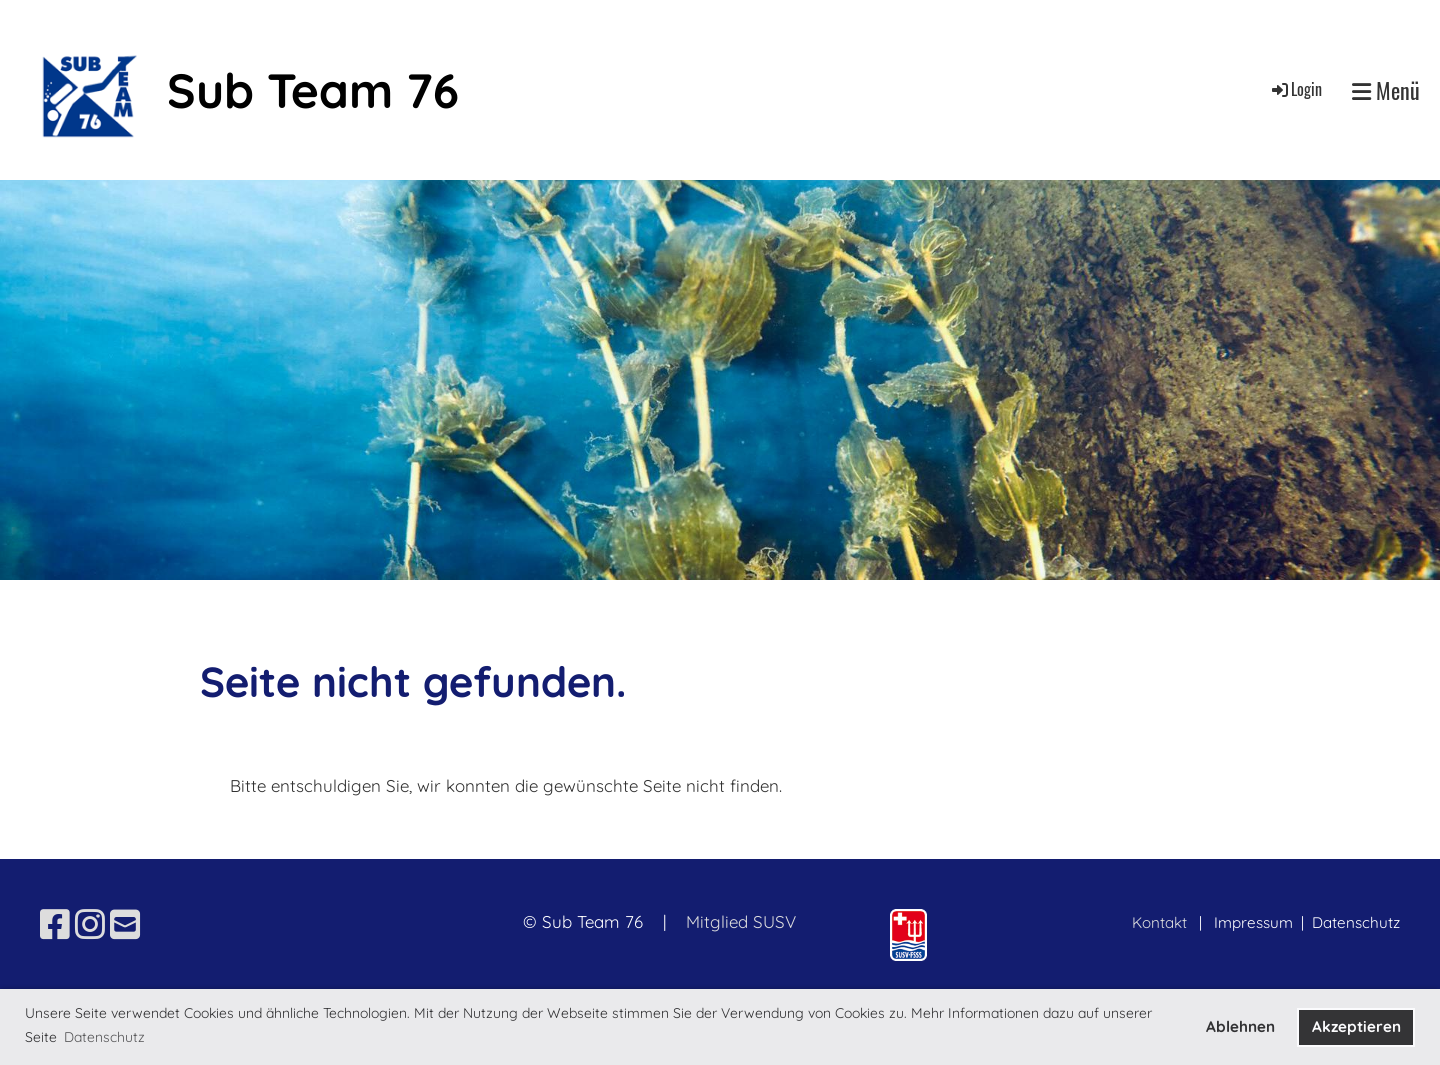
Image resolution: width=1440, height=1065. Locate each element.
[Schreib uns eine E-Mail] (125, 924)
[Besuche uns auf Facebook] (55, 924)
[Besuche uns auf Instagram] (90, 924)
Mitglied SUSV (741, 921)
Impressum (1255, 922)
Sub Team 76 (313, 90)
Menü (1386, 90)
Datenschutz (1356, 922)
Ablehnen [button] (1240, 1026)
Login (1295, 89)
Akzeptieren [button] (1356, 1026)
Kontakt (1159, 922)
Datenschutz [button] (104, 1037)
